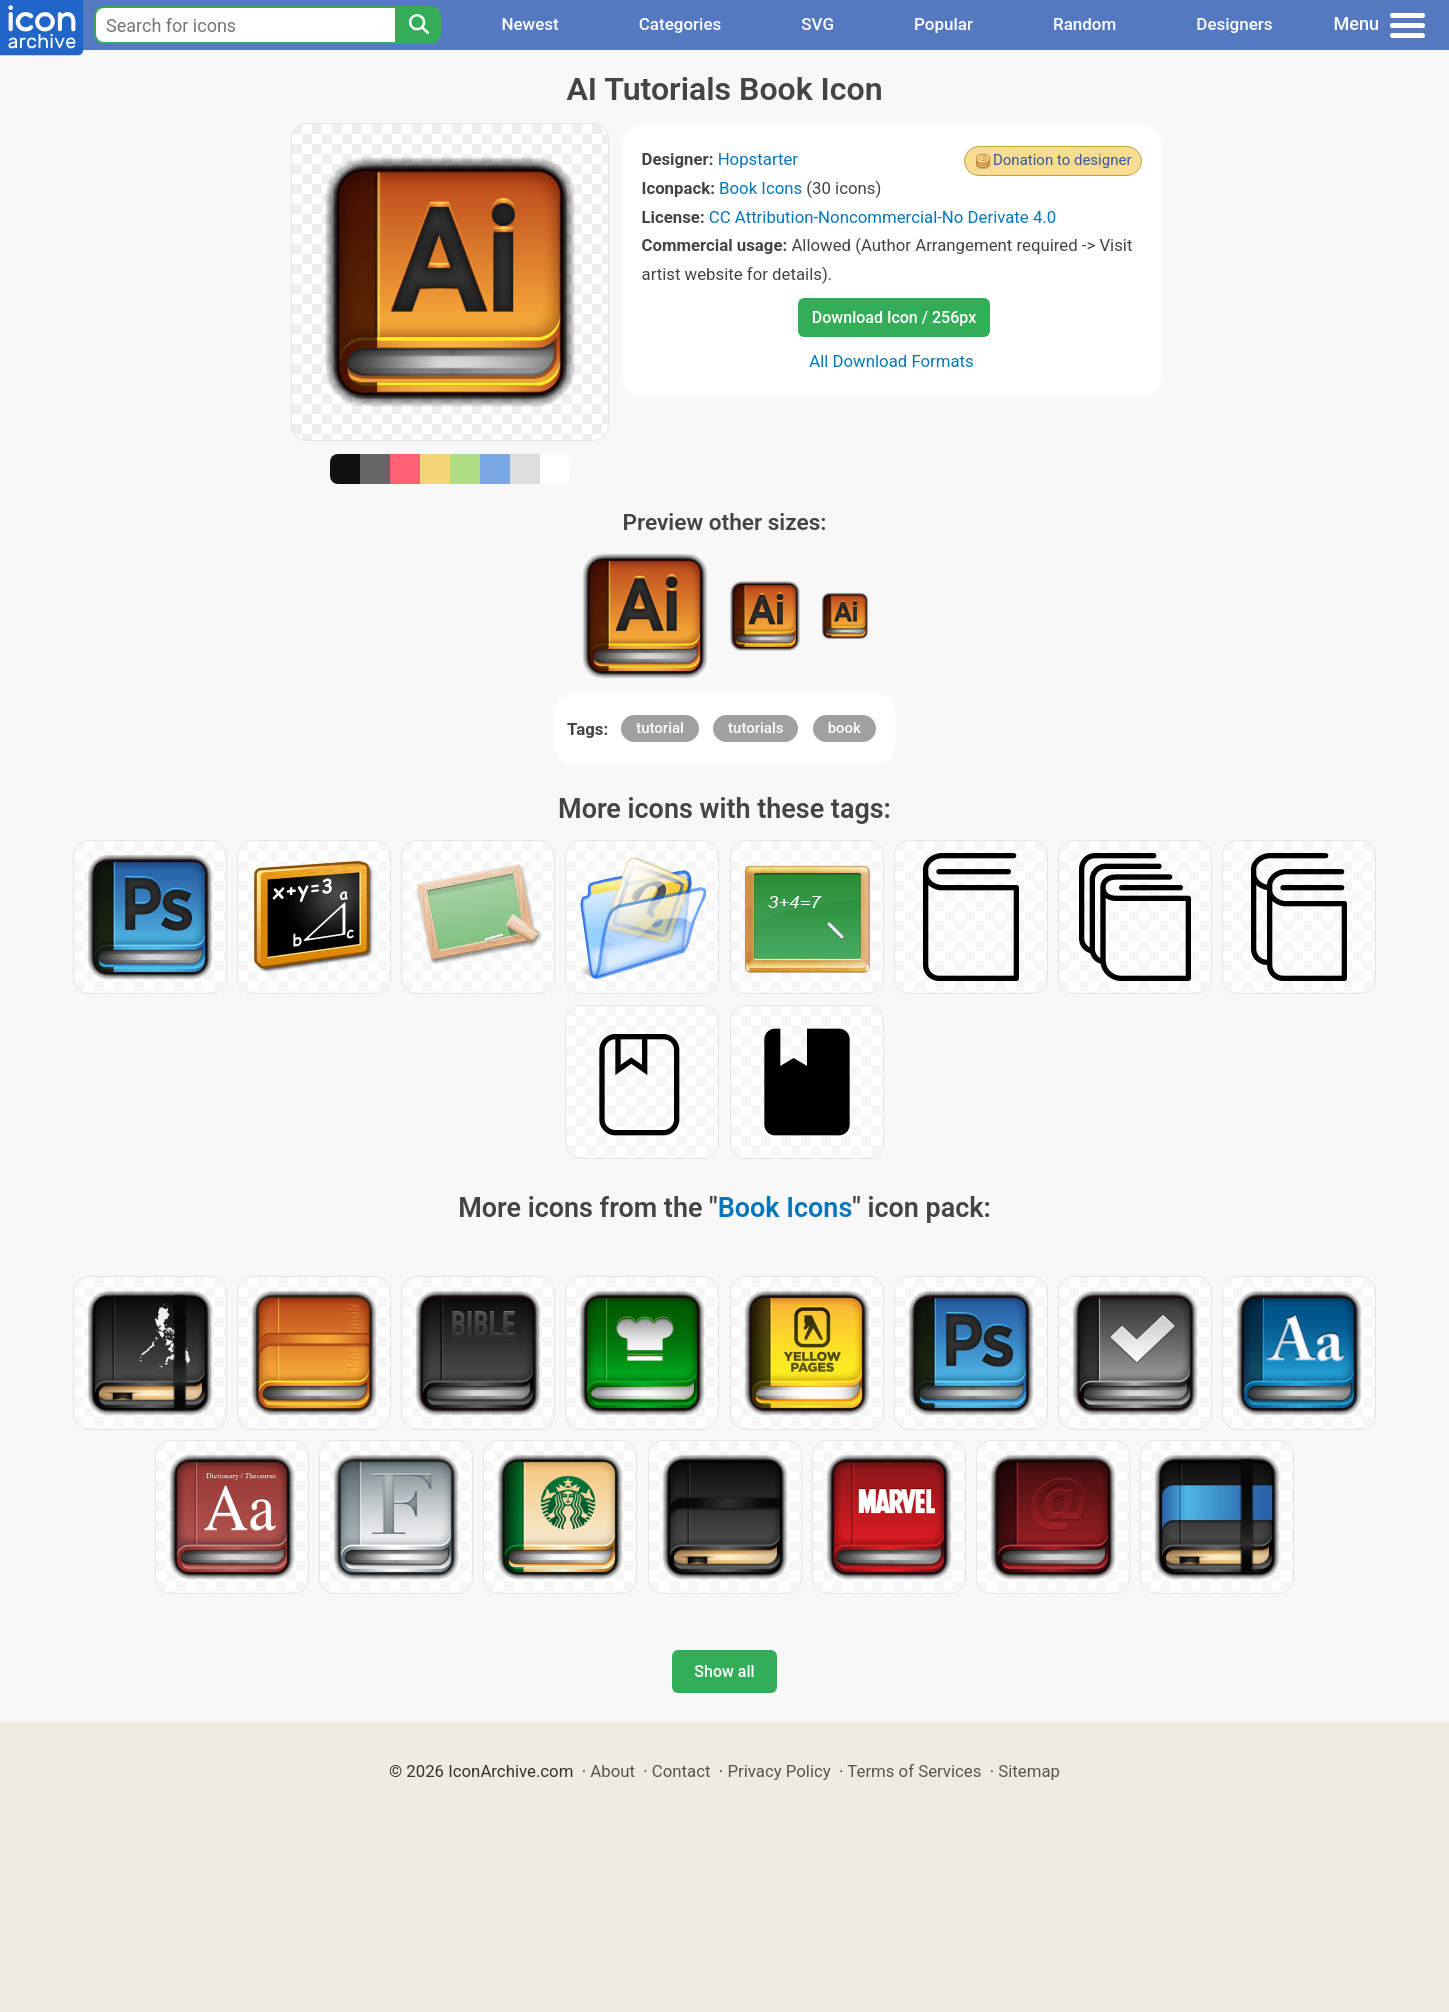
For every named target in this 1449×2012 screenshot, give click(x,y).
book (844, 728)
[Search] (418, 25)
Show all (724, 1671)
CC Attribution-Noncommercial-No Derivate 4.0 (882, 217)
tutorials (755, 728)
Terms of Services (914, 1771)
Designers (1234, 24)
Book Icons (760, 188)
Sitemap (1029, 1771)
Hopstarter (758, 159)
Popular (943, 24)
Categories (680, 24)
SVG (817, 24)
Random (1084, 24)
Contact (681, 1771)
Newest (529, 24)
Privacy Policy (778, 1771)
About (612, 1771)
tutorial (660, 728)
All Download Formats (891, 361)
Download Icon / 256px (894, 317)
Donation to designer (1062, 160)
